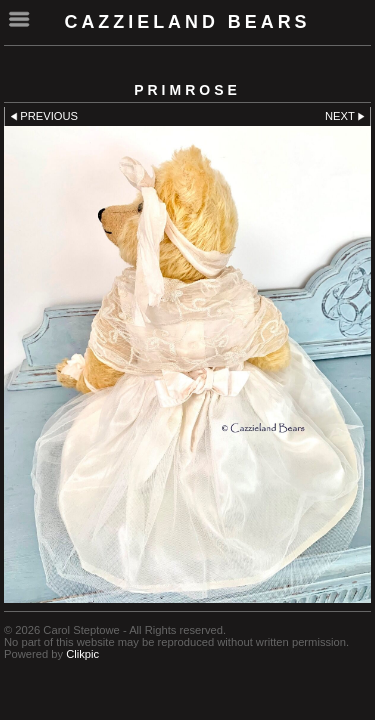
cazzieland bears (187, 22)
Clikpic (82, 654)
